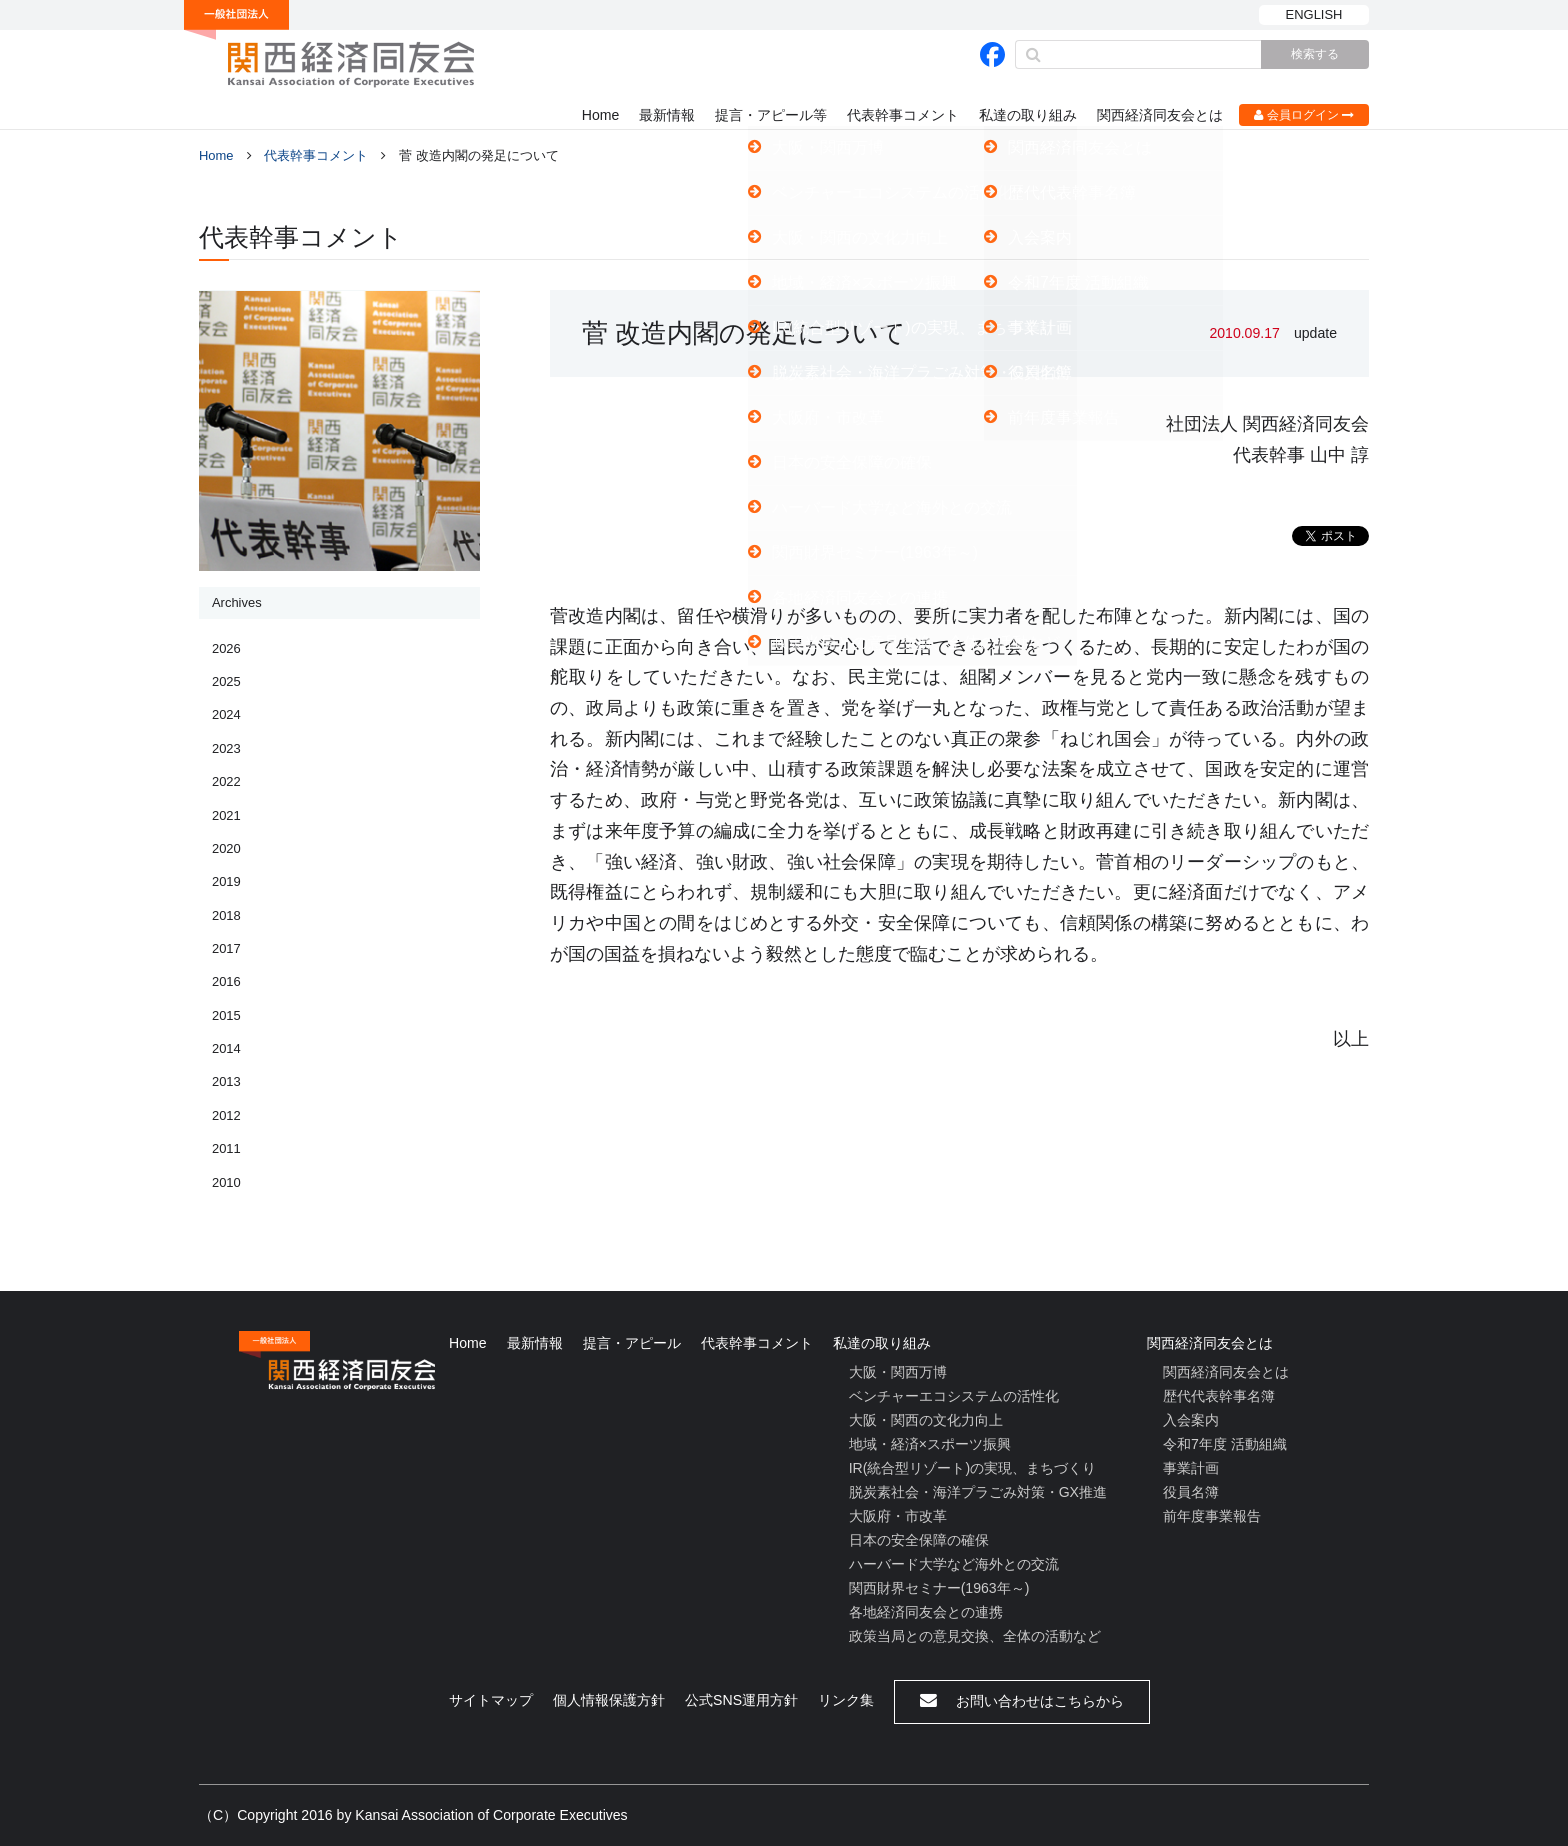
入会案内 (1191, 1420)
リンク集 (846, 1700)
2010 (226, 1182)
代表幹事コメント (903, 115)
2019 (226, 881)
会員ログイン (1304, 115)
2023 (226, 748)
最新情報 (667, 115)
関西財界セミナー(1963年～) (939, 1588)
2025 (226, 681)
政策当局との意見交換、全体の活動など (975, 1636)
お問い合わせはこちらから (1022, 1700)
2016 (226, 981)
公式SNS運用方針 (741, 1700)
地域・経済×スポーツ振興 (930, 1444)
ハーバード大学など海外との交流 (954, 1564)
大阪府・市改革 (898, 1516)
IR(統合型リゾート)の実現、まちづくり (972, 1468)
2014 (226, 1048)
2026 (226, 648)
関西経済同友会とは (1160, 115)
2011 (226, 1148)
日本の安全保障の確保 (919, 1540)
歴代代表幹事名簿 (1219, 1396)
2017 (226, 948)
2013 (226, 1081)
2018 (226, 915)
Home (601, 115)
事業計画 (1191, 1468)
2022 (226, 781)
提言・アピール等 (771, 115)
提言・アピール (632, 1343)
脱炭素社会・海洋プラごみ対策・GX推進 (978, 1492)
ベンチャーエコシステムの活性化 (954, 1396)
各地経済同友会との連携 (926, 1612)
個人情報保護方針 (609, 1700)
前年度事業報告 (1212, 1516)
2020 (226, 848)
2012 (226, 1115)
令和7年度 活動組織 (1225, 1444)
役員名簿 (1191, 1492)
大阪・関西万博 (898, 1372)
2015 (226, 1015)
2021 (226, 815)
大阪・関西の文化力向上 (926, 1420)
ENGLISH (1314, 14)
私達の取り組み (1028, 115)
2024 (226, 714)
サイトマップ (491, 1700)
